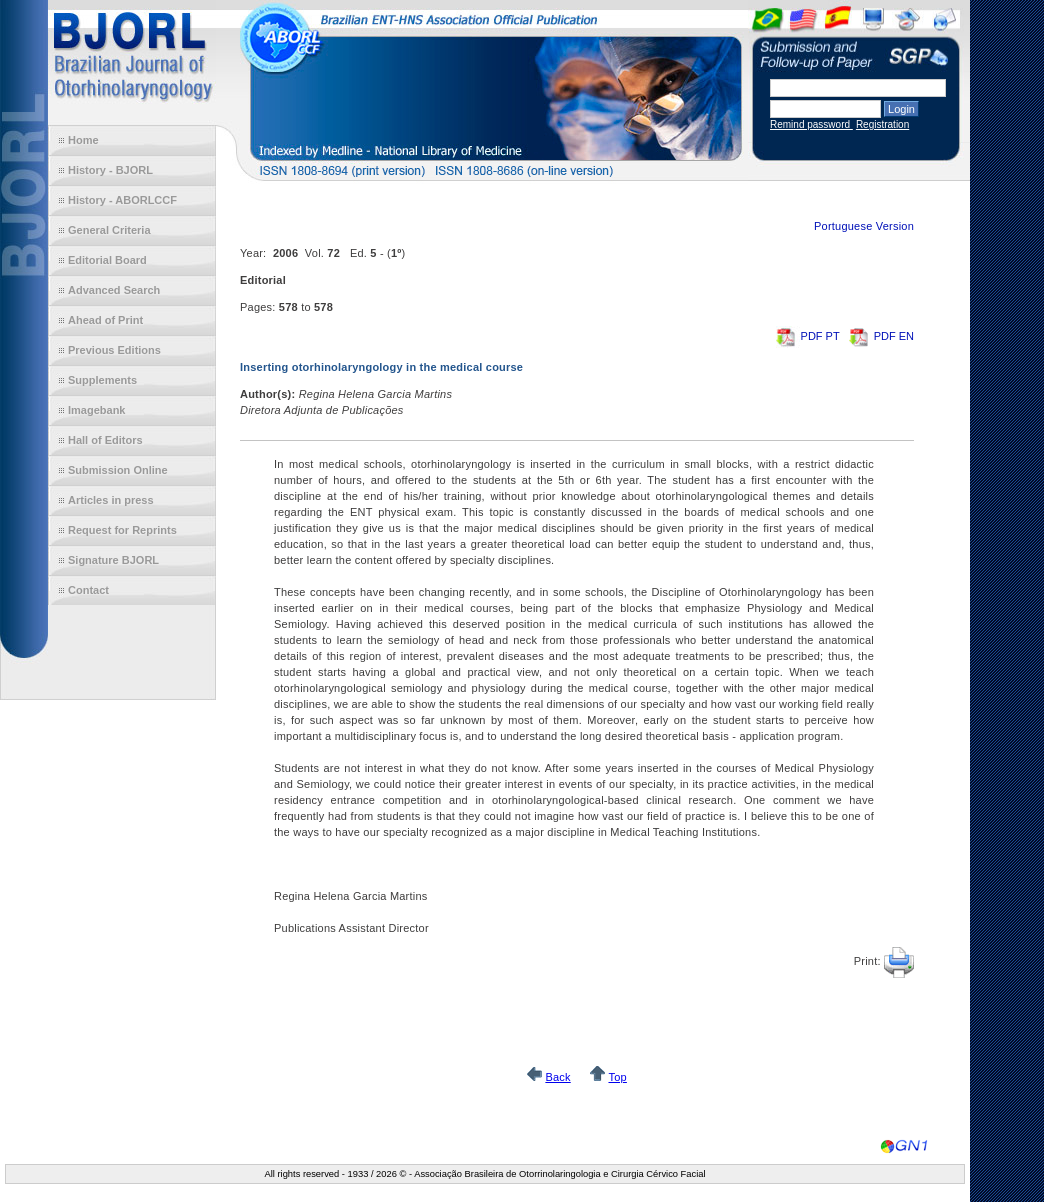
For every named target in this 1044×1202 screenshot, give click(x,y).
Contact (88, 590)
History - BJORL (110, 170)
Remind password (811, 124)
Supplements (102, 380)
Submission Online (118, 470)
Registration (882, 124)
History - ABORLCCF (122, 200)
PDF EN (881, 336)
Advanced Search (114, 290)
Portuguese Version (864, 226)
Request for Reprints (122, 530)
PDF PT (809, 336)
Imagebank (96, 410)
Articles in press (111, 500)
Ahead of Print (105, 320)
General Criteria (109, 230)
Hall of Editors (105, 440)
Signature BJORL (113, 560)
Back (557, 1077)
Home (83, 140)
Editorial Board (107, 260)
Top (617, 1077)
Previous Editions (114, 350)
